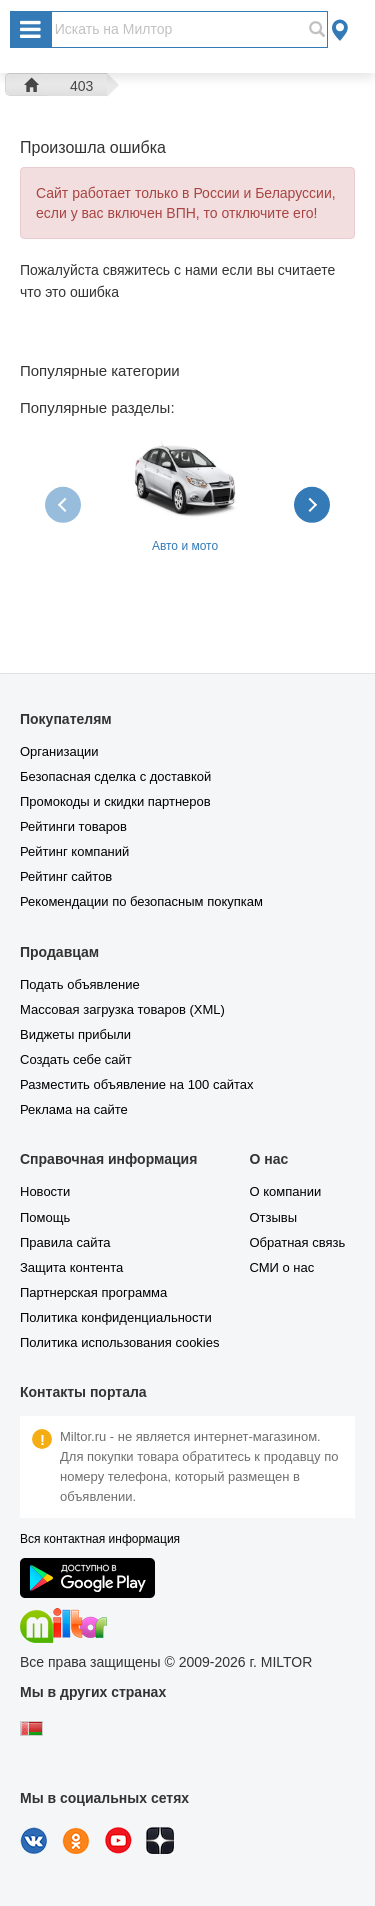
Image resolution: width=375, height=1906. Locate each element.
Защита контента (71, 1267)
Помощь (45, 1217)
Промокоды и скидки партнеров (115, 801)
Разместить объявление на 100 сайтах (136, 1084)
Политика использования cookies (119, 1342)
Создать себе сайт (76, 1059)
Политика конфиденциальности (116, 1317)
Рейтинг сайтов (66, 876)
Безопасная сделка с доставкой (115, 776)
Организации (59, 751)
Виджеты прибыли (75, 1034)
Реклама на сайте (74, 1109)
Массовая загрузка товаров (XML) (122, 1009)
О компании (285, 1191)
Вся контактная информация (100, 1539)
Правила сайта (65, 1242)
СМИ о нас (281, 1267)
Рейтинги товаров (73, 826)
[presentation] (65, 504)
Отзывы (273, 1217)
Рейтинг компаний (74, 851)
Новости (45, 1191)
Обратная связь (297, 1242)
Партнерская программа (93, 1292)
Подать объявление (80, 984)
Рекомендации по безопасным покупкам (141, 901)
